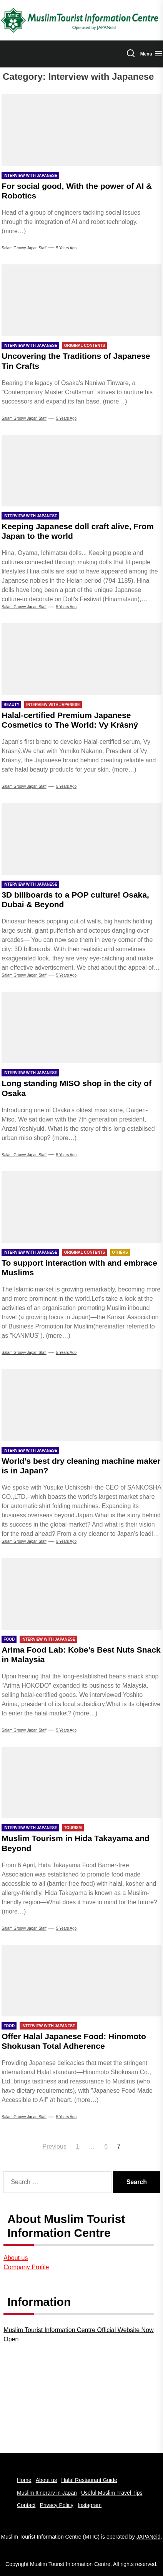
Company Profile (26, 2267)
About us (15, 2258)
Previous (55, 2146)
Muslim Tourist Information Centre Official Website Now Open (78, 2334)
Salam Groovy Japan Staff (24, 248)
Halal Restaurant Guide (89, 2480)
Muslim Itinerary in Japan (47, 2493)
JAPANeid (148, 2537)
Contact (26, 2505)
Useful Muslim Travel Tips (111, 2493)
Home (24, 2480)
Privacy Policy (56, 2505)
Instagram (89, 2505)
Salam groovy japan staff (24, 1541)
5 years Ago (66, 248)
